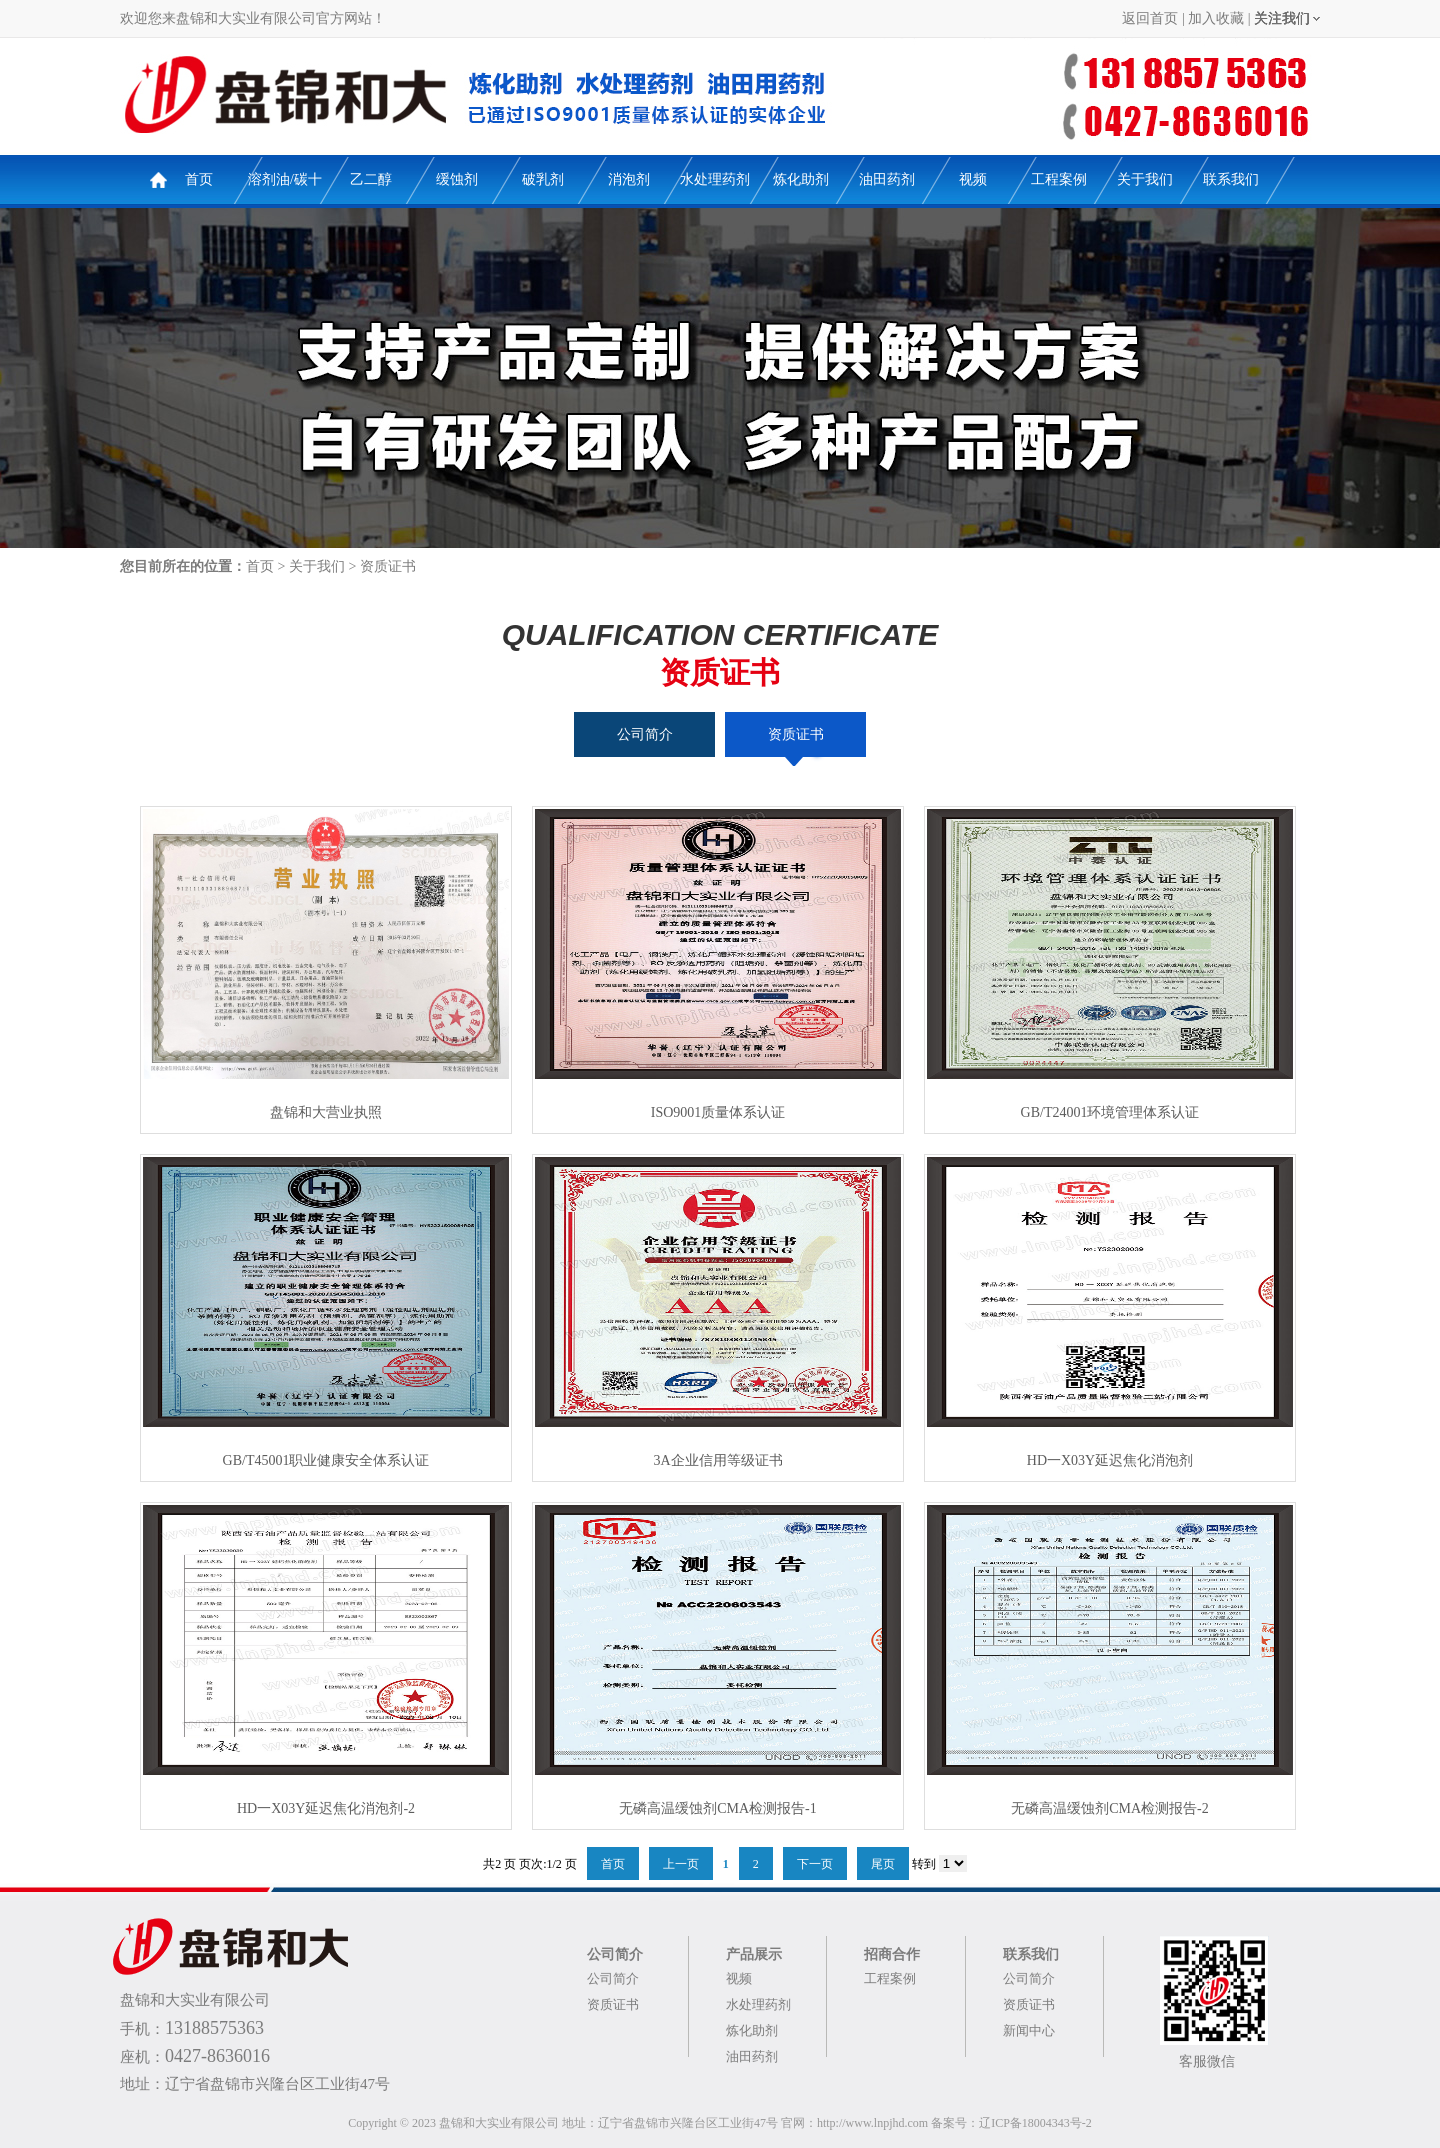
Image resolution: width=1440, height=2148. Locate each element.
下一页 (815, 1864)
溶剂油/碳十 (285, 179)
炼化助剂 (801, 179)
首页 (199, 179)
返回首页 (1150, 18)
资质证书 (388, 566)
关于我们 (1145, 179)
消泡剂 (629, 179)
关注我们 (1282, 18)
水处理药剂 (715, 179)
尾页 (883, 1864)
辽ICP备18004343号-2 (1035, 2123)
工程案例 (1059, 179)
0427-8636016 (217, 2056)
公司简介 (645, 734)
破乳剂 (543, 179)
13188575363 (214, 2028)
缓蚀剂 (457, 179)
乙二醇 (371, 179)
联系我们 (1231, 179)
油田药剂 (887, 179)
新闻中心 (1029, 2030)
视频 (973, 179)
